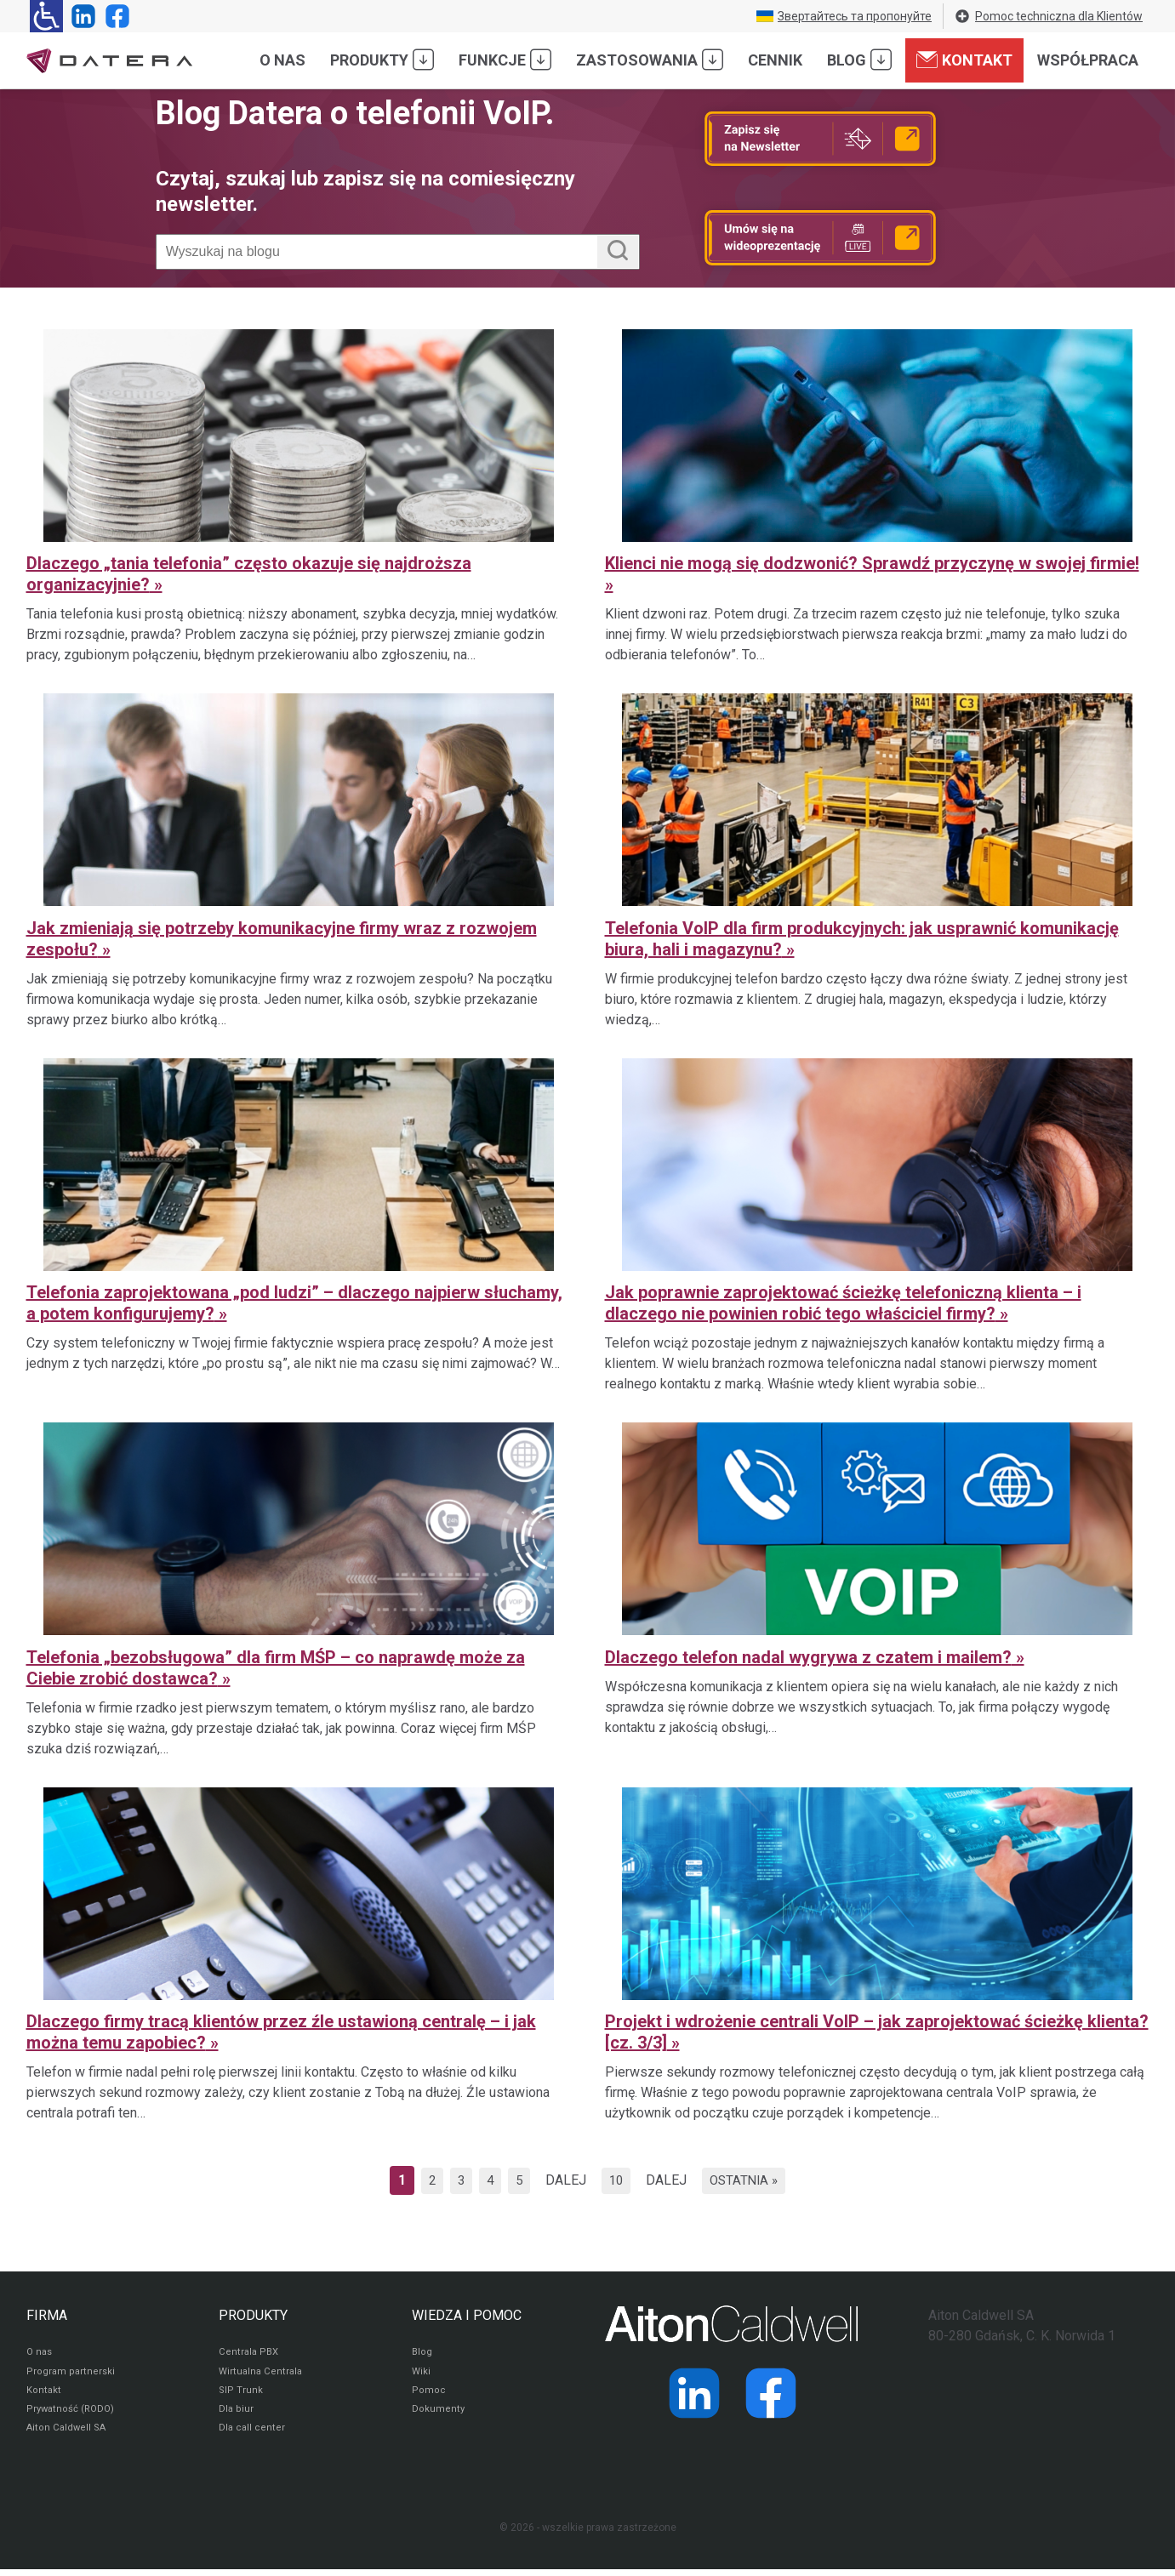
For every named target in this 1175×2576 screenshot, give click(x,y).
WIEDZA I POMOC (467, 2315)
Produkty (382, 59)
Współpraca (1087, 60)
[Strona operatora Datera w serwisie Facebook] (114, 16)
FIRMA (46, 2315)
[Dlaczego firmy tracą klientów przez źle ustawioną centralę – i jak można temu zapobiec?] (298, 1952)
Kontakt (964, 59)
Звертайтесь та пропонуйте (844, 16)
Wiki (421, 2373)
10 (618, 2180)
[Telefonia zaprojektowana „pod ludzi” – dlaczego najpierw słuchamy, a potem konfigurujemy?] (298, 1223)
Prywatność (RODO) (72, 2414)
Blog (859, 59)
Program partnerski (71, 2373)
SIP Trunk (240, 2394)
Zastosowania (649, 59)
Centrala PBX (250, 2353)
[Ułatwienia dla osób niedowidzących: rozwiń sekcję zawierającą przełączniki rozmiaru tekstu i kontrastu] (46, 16)
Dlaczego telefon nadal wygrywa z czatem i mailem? (808, 1657)
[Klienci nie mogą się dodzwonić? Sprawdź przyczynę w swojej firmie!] (877, 493)
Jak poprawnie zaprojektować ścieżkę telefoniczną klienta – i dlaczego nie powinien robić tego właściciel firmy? (843, 1303)
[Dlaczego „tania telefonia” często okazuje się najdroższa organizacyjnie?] (298, 493)
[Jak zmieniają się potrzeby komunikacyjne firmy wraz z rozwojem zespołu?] (298, 858)
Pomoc (428, 2394)
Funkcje (505, 59)
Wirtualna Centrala (262, 2373)
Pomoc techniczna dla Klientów (1048, 16)
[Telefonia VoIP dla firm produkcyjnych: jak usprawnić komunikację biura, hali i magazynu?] (877, 858)
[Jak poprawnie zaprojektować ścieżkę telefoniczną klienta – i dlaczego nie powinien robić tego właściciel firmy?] (877, 1223)
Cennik (775, 60)
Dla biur (236, 2414)
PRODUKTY (253, 2315)
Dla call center (253, 2435)
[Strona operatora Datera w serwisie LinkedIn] (80, 16)
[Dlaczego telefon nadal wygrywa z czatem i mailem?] (877, 1587)
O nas (282, 60)
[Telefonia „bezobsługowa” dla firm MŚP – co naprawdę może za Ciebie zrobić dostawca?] (298, 1587)
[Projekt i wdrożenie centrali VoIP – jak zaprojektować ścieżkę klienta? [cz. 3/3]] (877, 1952)
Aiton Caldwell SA (67, 2435)
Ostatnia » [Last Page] (751, 2180)
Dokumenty (438, 2414)
